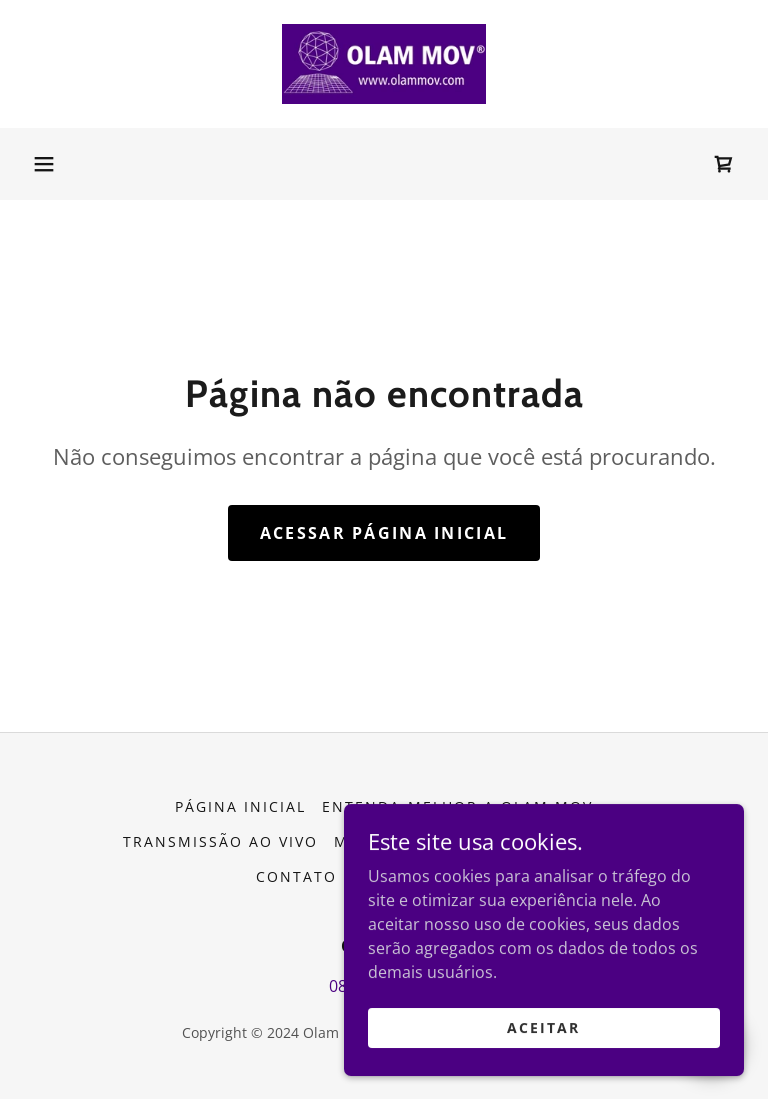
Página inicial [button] (240, 806)
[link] (384, 64)
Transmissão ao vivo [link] (220, 841)
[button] (44, 164)
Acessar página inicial (384, 533)
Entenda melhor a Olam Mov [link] (457, 806)
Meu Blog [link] (378, 841)
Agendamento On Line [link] (542, 841)
